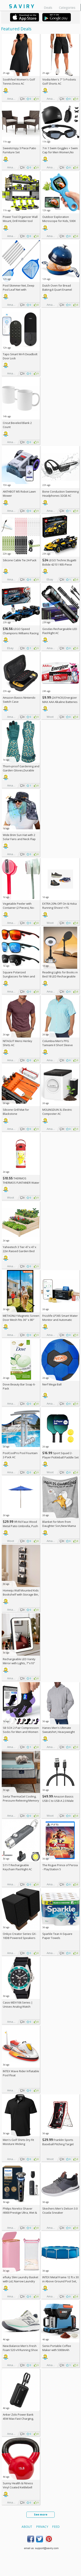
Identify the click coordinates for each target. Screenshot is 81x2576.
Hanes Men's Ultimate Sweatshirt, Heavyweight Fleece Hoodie (58, 1732)
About (27, 2527)
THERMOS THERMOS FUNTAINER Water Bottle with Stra (21, 1182)
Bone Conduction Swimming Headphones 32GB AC (60, 494)
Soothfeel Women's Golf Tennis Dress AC (19, 81)
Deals (48, 7)
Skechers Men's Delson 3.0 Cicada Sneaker (60, 2211)
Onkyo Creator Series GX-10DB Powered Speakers (20, 1936)
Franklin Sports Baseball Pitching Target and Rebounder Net (58, 2144)
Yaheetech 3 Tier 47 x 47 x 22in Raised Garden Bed (19, 1249)
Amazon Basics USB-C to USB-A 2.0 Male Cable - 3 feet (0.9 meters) (58, 1800)
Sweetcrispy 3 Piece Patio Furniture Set (19, 150)
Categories (67, 7)
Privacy (42, 2527)
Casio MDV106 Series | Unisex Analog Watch (18, 2004)
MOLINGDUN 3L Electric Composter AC (57, 1112)
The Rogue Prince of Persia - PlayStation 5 (60, 1867)
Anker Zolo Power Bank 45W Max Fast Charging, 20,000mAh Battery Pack (18, 2419)
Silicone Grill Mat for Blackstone (16, 1112)
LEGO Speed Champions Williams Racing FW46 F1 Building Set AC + (20, 633)
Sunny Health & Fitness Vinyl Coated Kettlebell (18, 2485)
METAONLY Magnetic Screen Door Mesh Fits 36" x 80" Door (21, 1320)
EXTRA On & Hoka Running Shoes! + (59, 906)
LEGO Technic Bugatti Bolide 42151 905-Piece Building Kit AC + (59, 564)
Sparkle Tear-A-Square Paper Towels (57, 1936)
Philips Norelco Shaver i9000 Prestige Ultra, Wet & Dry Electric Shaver (20, 2213)
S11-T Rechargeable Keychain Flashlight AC (17, 1867)
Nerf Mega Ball (52, 1384)
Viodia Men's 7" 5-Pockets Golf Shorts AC (59, 81)
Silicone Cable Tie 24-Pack (20, 560)
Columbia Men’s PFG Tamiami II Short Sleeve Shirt (57, 1045)
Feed (56, 2527)
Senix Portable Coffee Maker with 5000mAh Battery (56, 2350)
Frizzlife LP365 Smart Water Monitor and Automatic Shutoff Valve (60, 1320)
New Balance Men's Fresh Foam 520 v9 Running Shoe (20, 2348)
